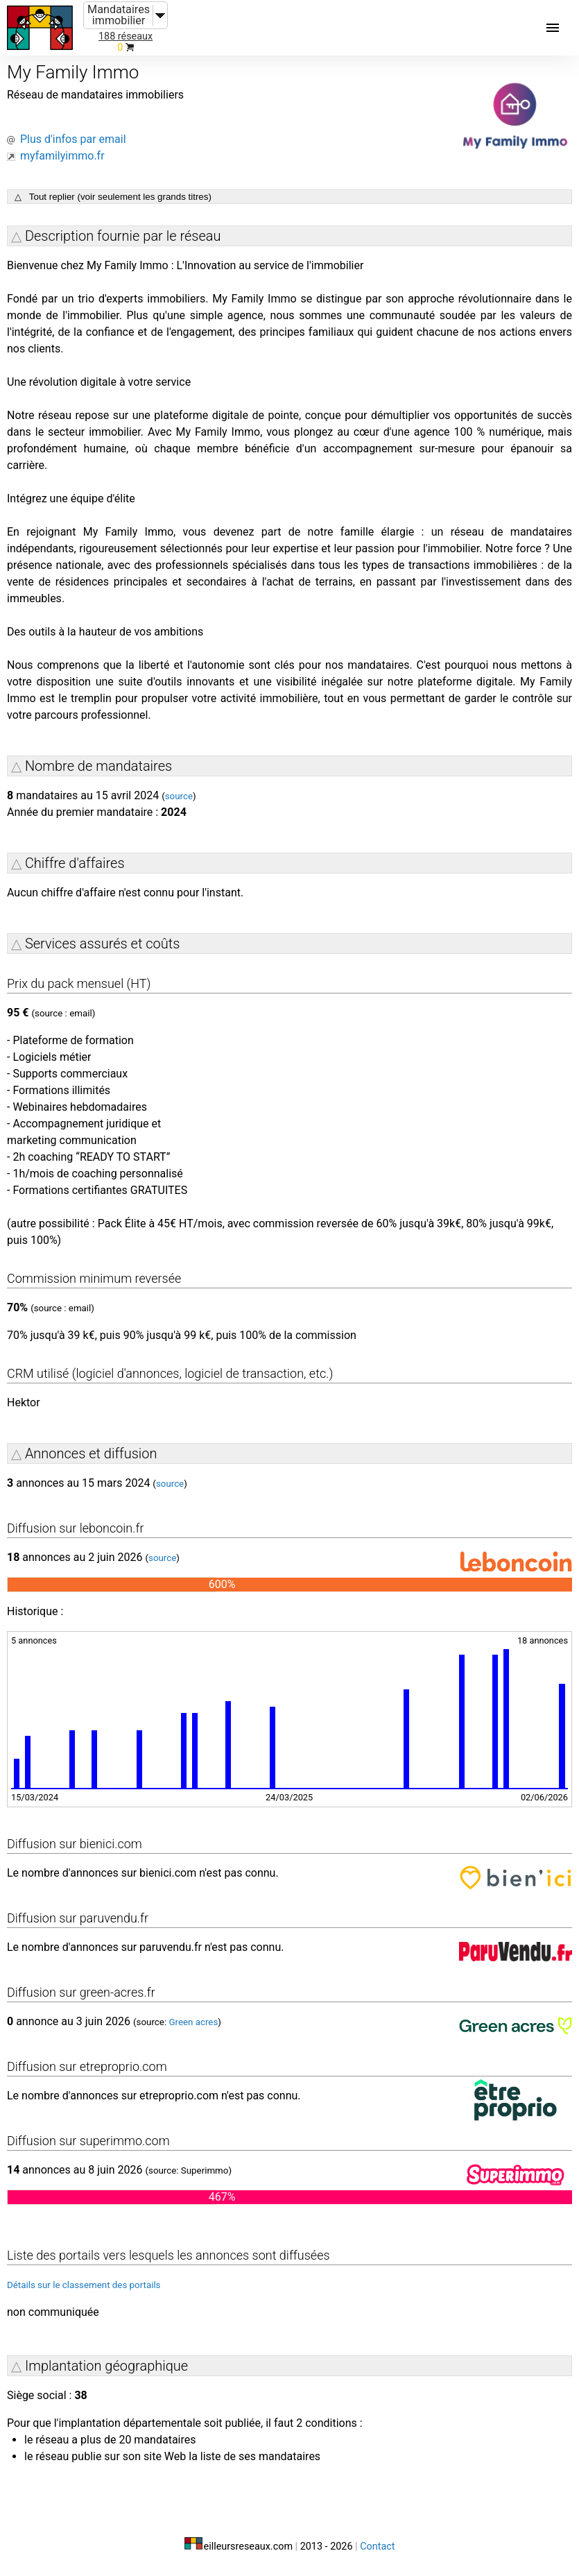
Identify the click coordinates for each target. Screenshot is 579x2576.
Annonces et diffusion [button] (91, 1453)
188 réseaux (125, 36)
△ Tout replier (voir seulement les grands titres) (113, 196)
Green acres (193, 2022)
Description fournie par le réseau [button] (123, 236)
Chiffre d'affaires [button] (75, 863)
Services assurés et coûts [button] (102, 943)
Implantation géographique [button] (106, 2365)
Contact (377, 2546)
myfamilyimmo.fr (62, 155)
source (179, 796)
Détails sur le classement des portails (84, 2285)
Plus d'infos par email (73, 139)
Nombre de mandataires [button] (98, 766)
